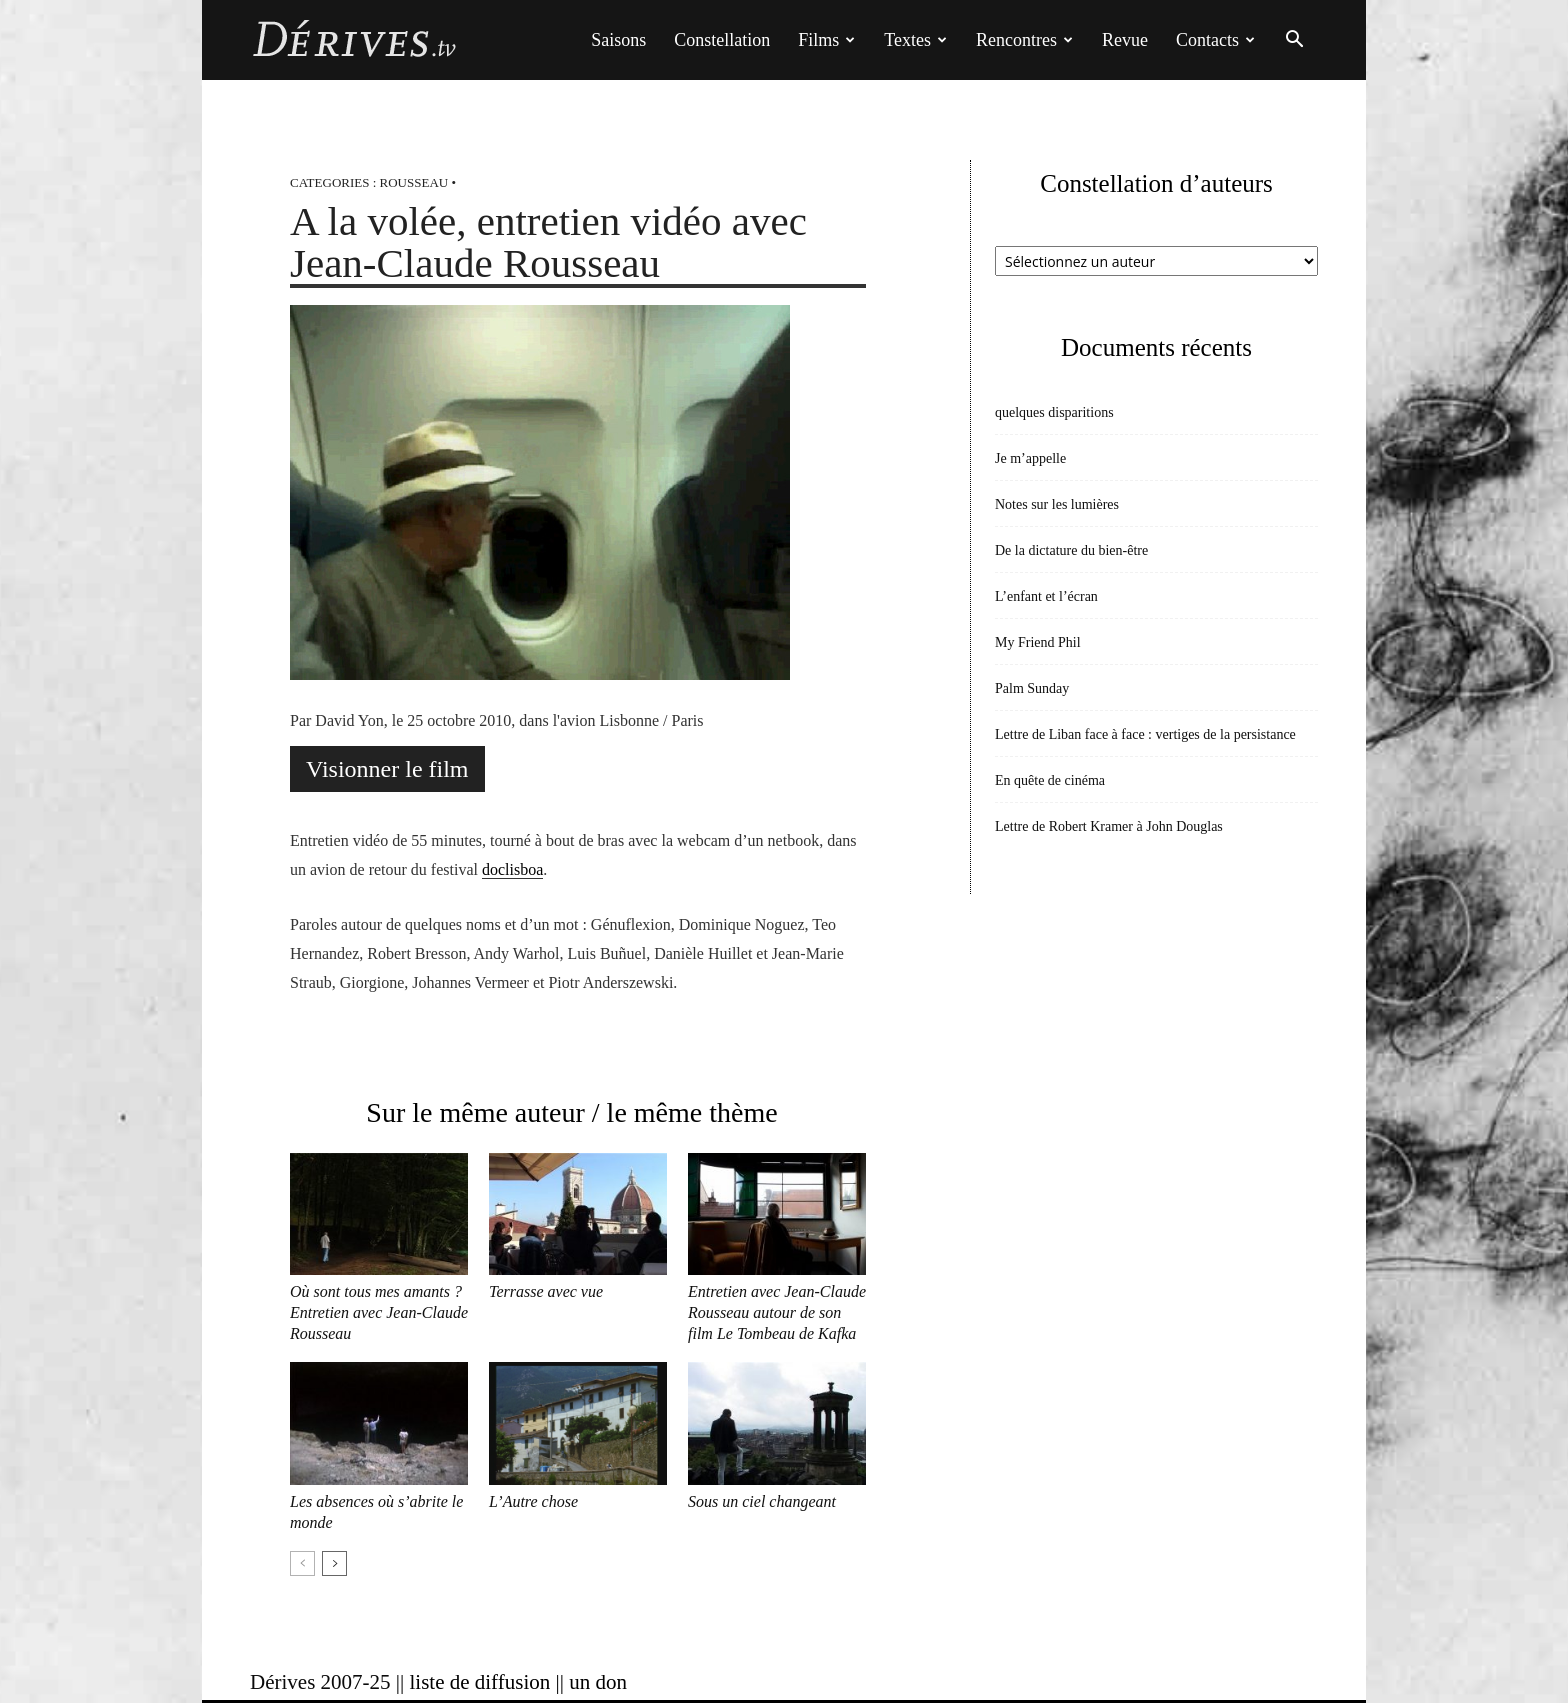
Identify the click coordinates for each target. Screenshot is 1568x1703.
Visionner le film (387, 769)
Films (826, 40)
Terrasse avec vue (546, 1291)
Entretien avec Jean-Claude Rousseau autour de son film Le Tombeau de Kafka (777, 1312)
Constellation (722, 40)
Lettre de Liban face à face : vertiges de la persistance (1145, 734)
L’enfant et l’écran (1046, 596)
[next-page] (334, 1563)
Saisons (618, 40)
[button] (1294, 41)
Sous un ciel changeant (762, 1501)
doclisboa (512, 869)
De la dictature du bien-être (1071, 550)
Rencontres (1024, 40)
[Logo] (353, 40)
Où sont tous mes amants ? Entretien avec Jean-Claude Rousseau (379, 1312)
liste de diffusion (479, 1682)
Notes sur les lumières (1057, 504)
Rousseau (414, 182)
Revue (1125, 40)
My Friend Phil (1038, 642)
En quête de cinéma (1050, 780)
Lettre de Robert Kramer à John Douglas (1109, 826)
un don (598, 1682)
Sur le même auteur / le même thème (571, 1112)
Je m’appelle (1030, 458)
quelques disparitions (1054, 412)
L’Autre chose (533, 1501)
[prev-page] (302, 1563)
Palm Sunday (1032, 688)
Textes (915, 40)
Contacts (1215, 40)
